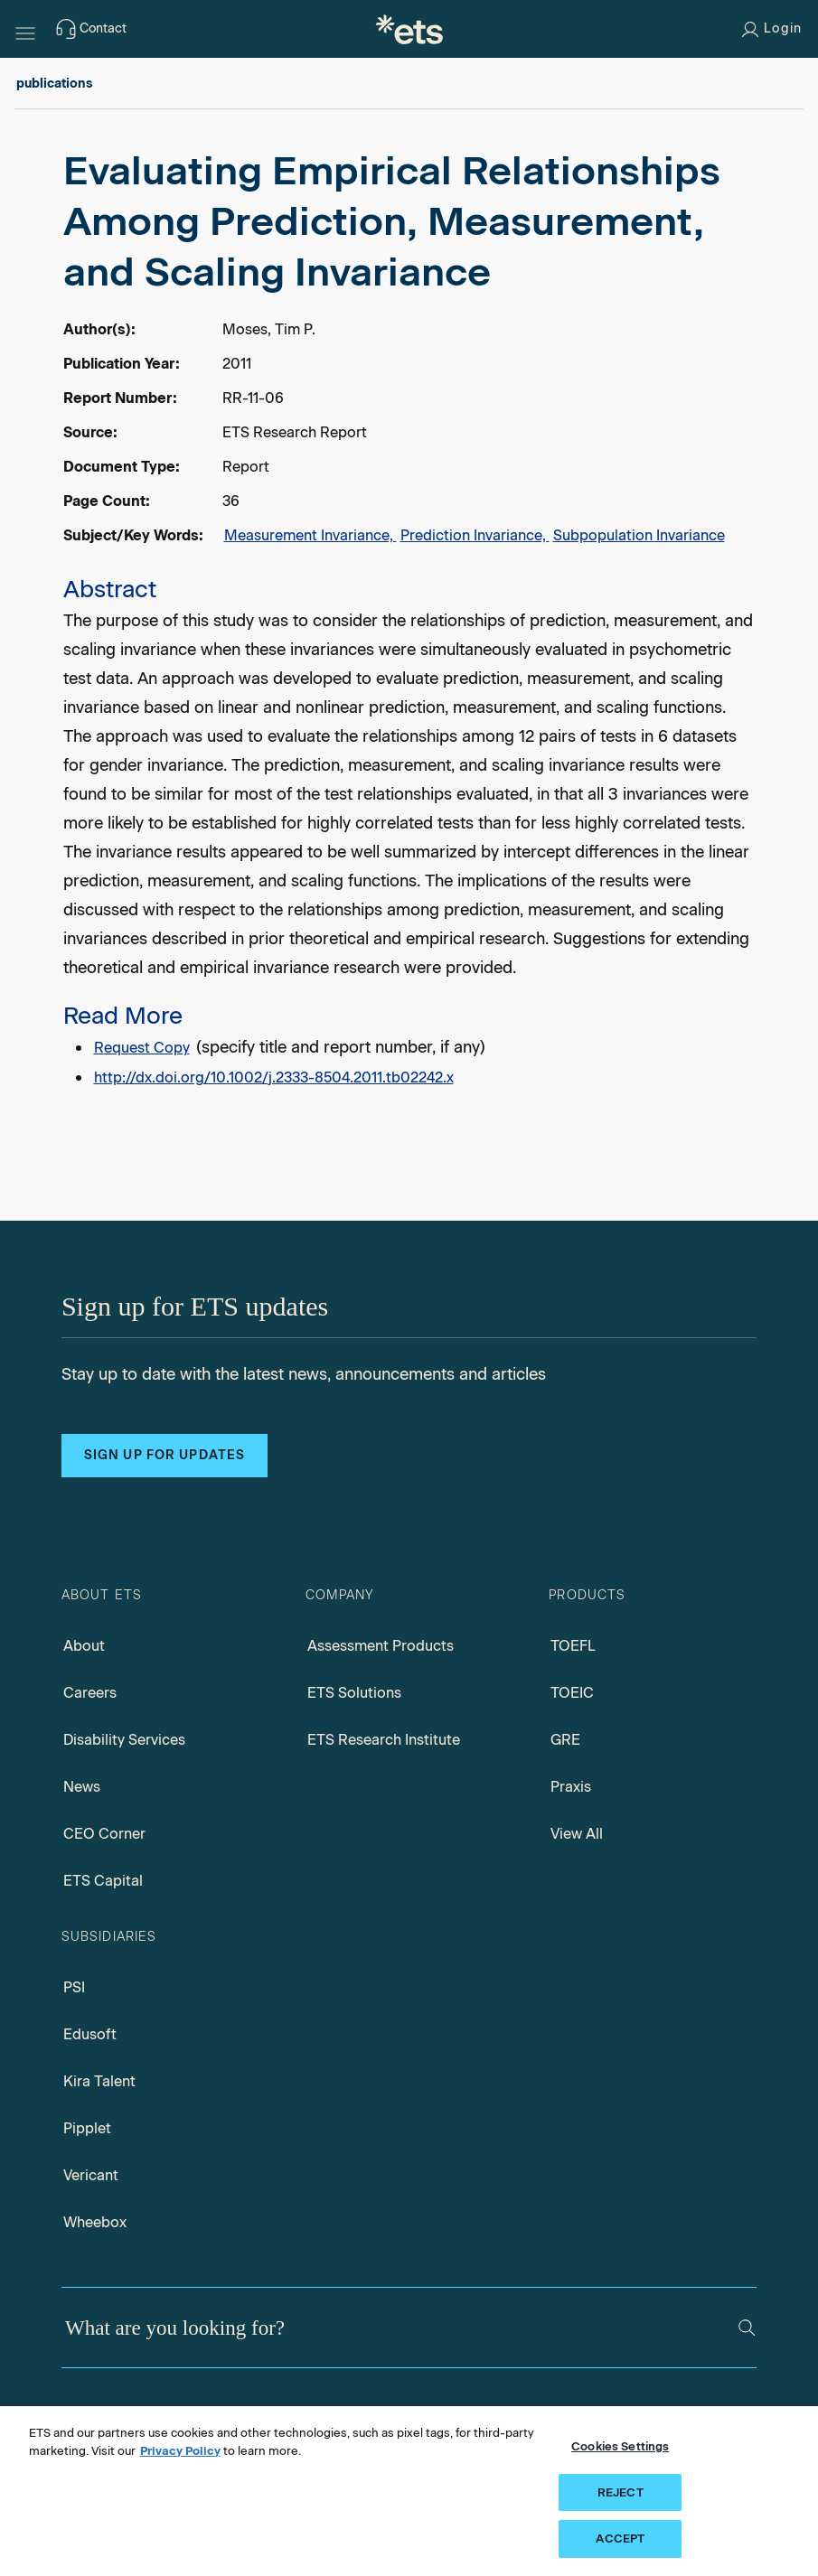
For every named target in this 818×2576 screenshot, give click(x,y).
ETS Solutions (354, 1692)
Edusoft (90, 2034)
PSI (74, 1987)
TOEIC (572, 1692)
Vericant (90, 2175)
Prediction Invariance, (475, 535)
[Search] (747, 2328)
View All (576, 1833)
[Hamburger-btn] (25, 29)
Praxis (570, 1786)
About (84, 1645)
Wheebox (95, 2222)
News (81, 1786)
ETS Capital (103, 1880)
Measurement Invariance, (310, 535)
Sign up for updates (164, 1455)
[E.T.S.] (409, 29)
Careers (90, 1692)
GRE (565, 1739)
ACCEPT (620, 2538)
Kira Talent (99, 2081)
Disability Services (124, 1739)
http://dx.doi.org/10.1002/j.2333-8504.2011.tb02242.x (274, 1077)
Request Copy (142, 1047)
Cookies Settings (620, 2446)
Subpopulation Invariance (639, 535)
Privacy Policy (180, 2451)
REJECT (620, 2492)
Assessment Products (380, 1645)
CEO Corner (104, 1833)
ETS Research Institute (383, 1739)
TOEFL (573, 1645)
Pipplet (87, 2128)
